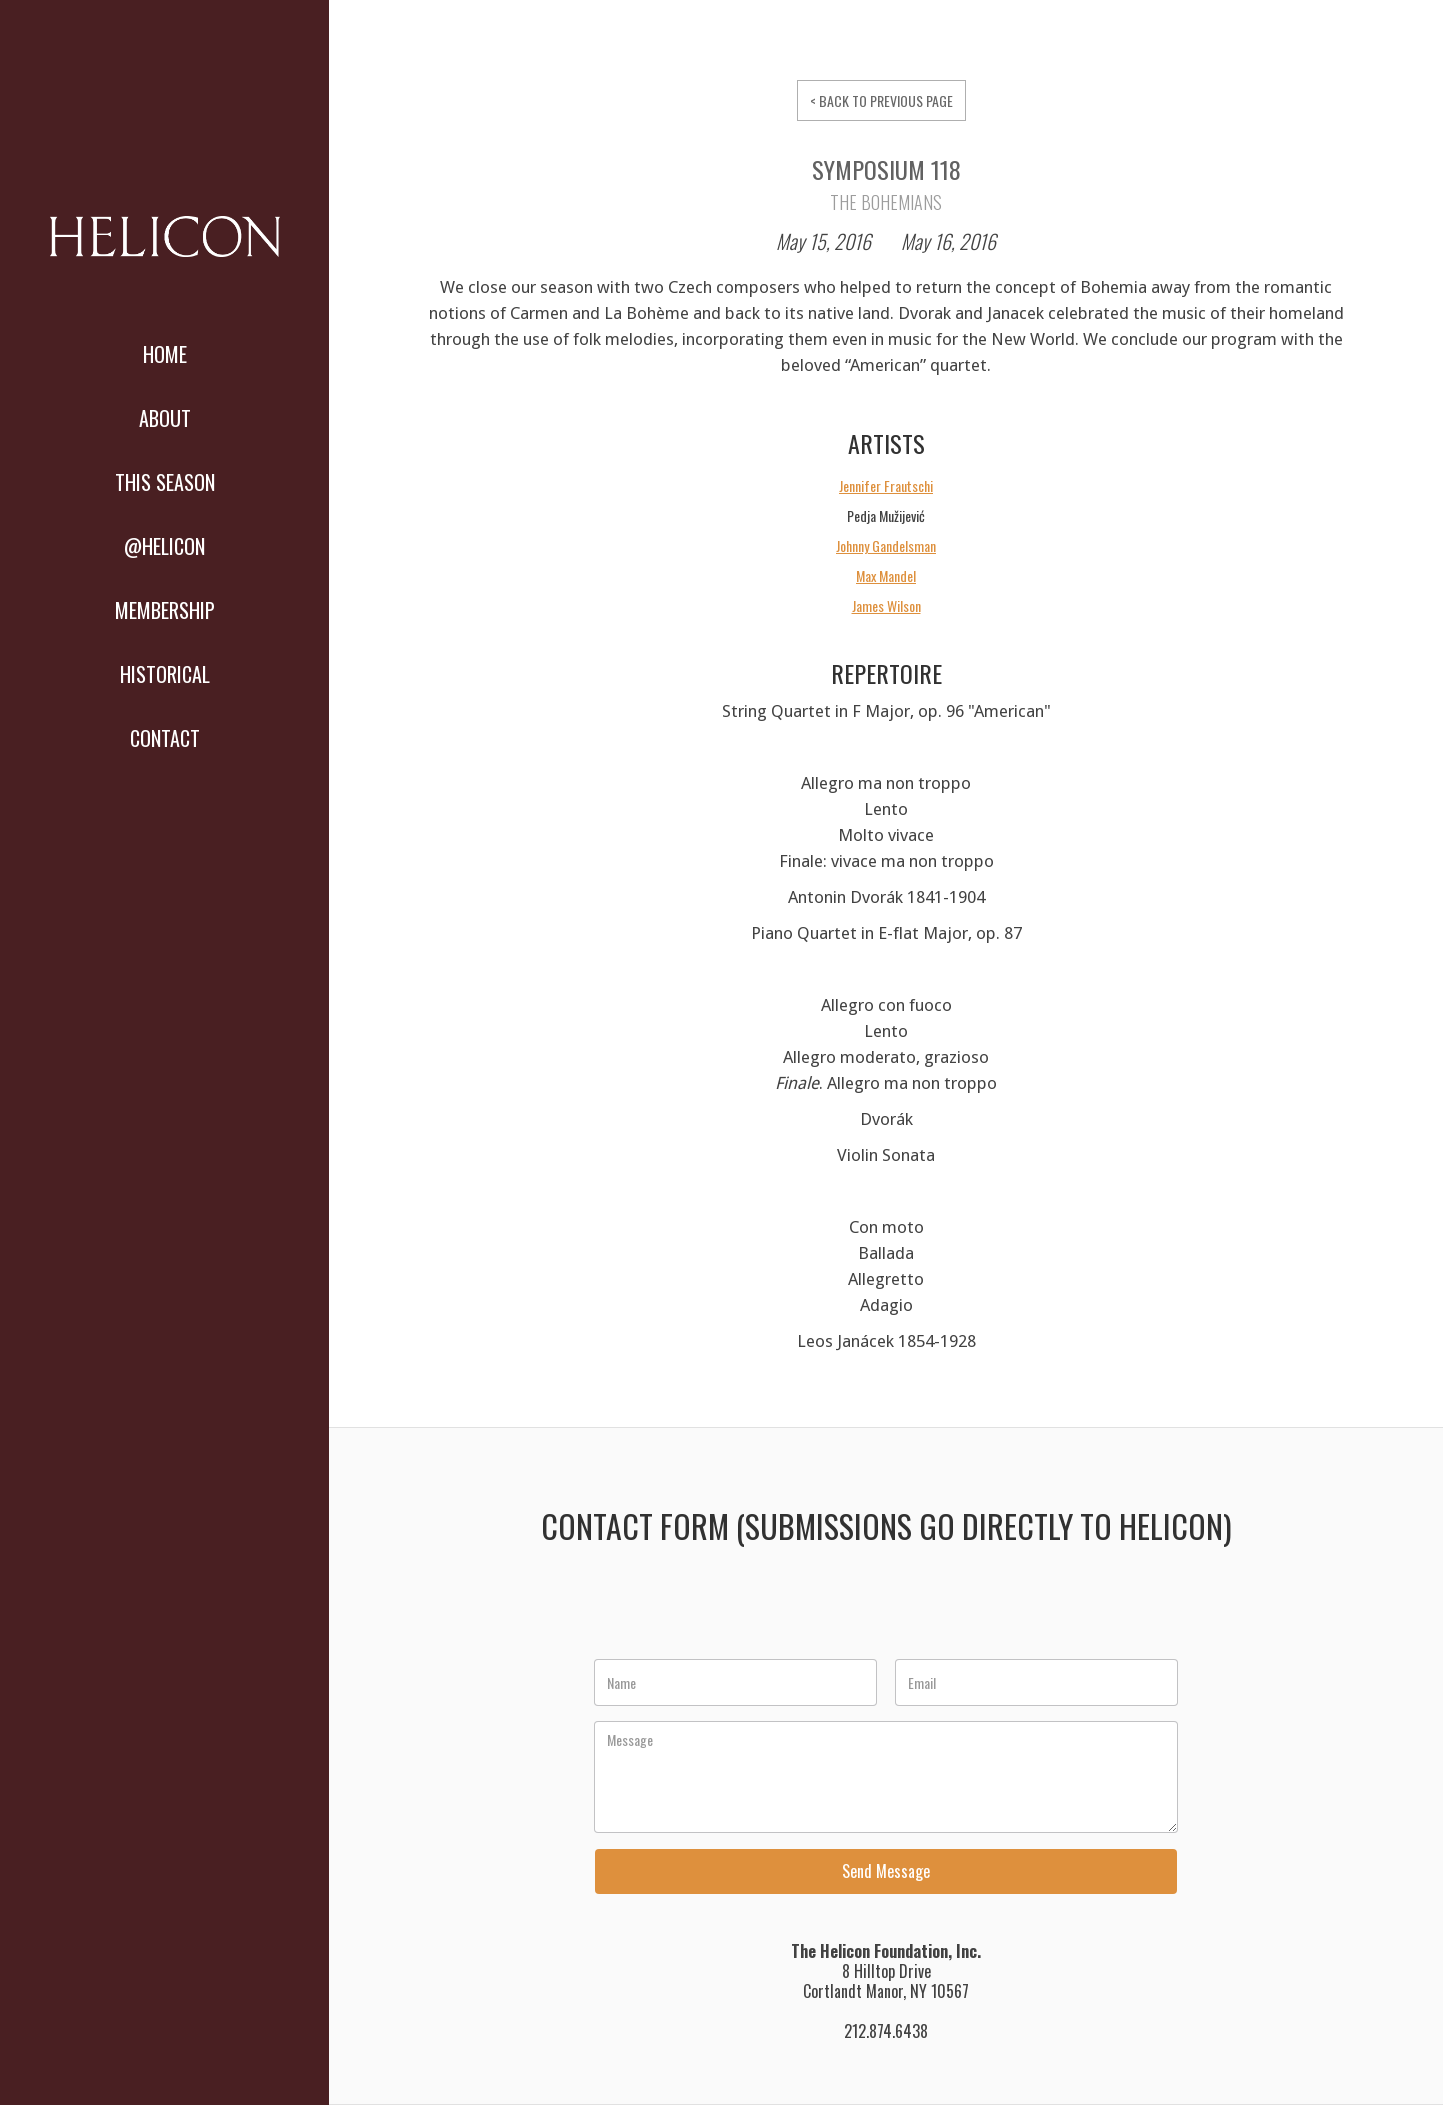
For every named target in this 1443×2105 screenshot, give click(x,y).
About (165, 418)
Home (165, 354)
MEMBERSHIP (165, 610)
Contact (165, 738)
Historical (165, 674)
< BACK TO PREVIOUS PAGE (881, 100)
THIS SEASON (165, 482)
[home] (164, 244)
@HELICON (164, 546)
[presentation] (747, 1613)
